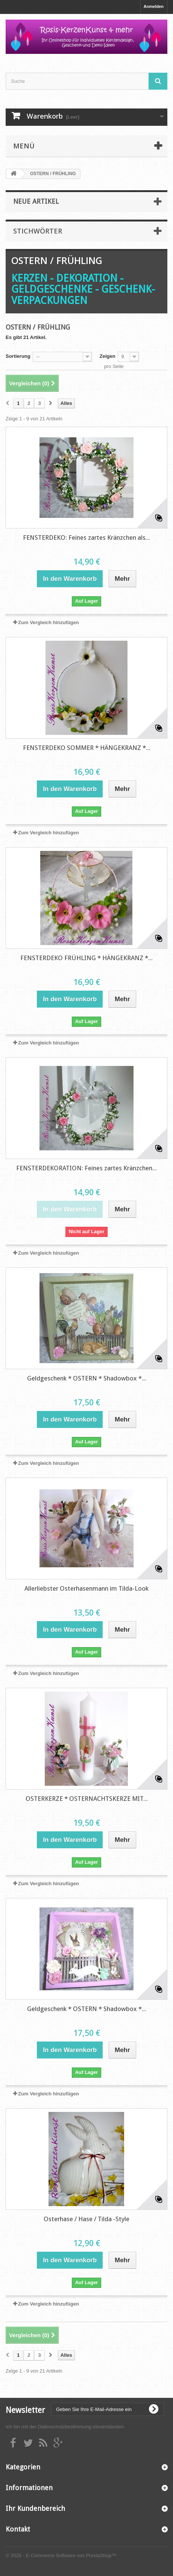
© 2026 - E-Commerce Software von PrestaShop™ (61, 2555)
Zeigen (107, 356)
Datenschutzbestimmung (64, 2426)
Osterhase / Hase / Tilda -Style (86, 2219)
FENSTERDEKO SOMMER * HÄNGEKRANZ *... (86, 747)
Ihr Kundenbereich (35, 2508)
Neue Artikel (36, 201)
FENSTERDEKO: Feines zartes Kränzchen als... (86, 537)
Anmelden (154, 6)
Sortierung (18, 356)
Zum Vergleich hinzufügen (48, 622)
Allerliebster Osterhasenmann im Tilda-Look (86, 1588)
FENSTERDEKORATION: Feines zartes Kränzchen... (86, 1168)
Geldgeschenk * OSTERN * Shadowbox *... (86, 1378)
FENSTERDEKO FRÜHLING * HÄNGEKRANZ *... (86, 958)
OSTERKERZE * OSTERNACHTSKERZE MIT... (87, 1798)
